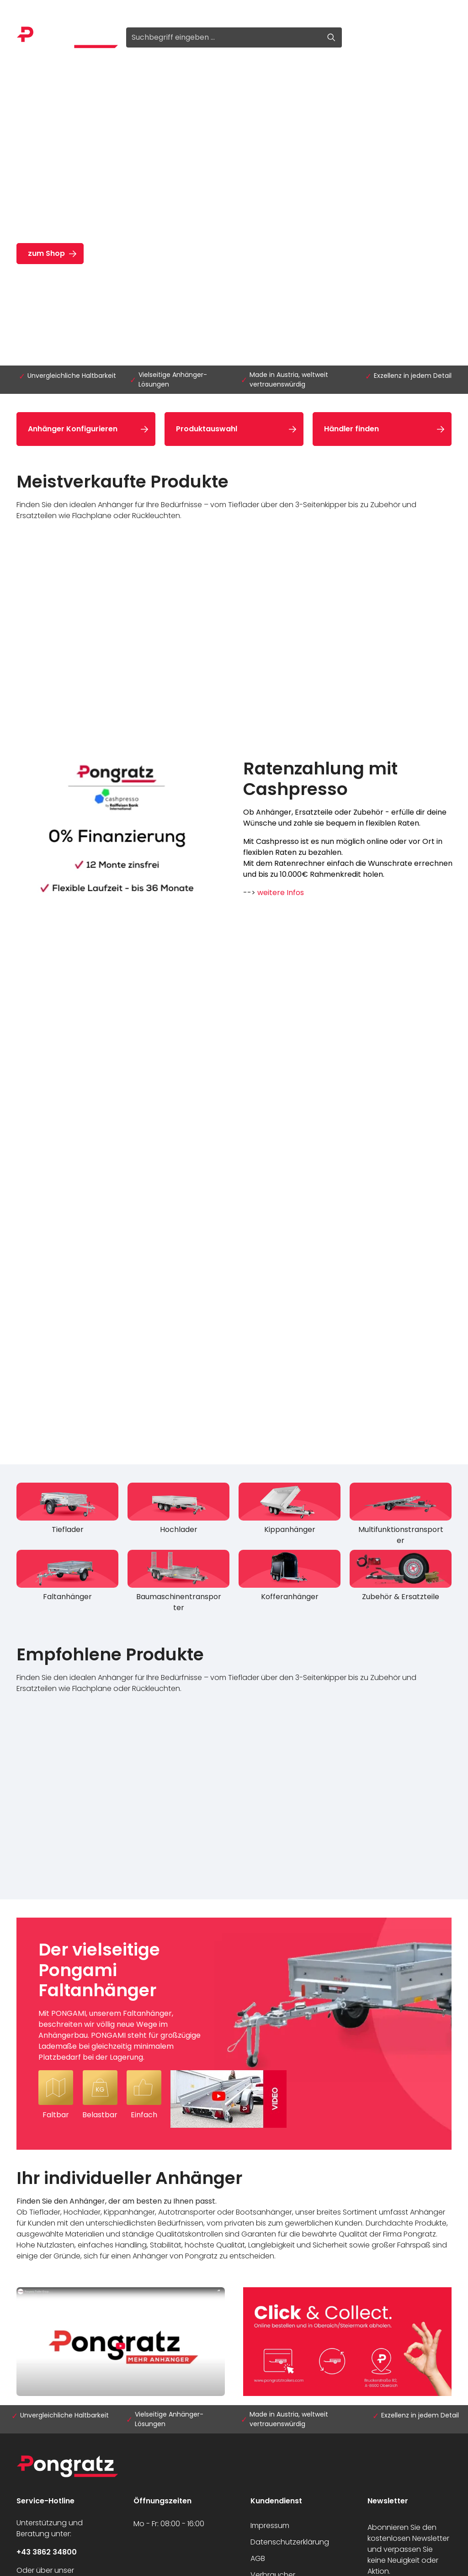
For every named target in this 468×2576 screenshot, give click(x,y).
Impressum (269, 2525)
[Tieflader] (67, 1511)
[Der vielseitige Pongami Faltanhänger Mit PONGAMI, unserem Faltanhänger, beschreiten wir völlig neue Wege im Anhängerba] (234, 2034)
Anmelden (35, 9)
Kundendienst (276, 2501)
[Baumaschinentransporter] (178, 1583)
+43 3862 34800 (46, 2552)
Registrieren (90, 9)
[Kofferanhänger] (289, 1578)
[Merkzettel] (395, 37)
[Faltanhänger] (67, 1578)
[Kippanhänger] (289, 1511)
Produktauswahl (206, 429)
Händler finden (351, 429)
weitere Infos (280, 892)
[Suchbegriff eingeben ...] (223, 37)
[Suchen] (331, 37)
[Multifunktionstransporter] (401, 1516)
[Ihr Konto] (418, 37)
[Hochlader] (178, 1511)
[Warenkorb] (441, 37)
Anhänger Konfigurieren (72, 429)
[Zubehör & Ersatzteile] (401, 1578)
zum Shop (46, 253)
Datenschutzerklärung (289, 2542)
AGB (257, 2558)
